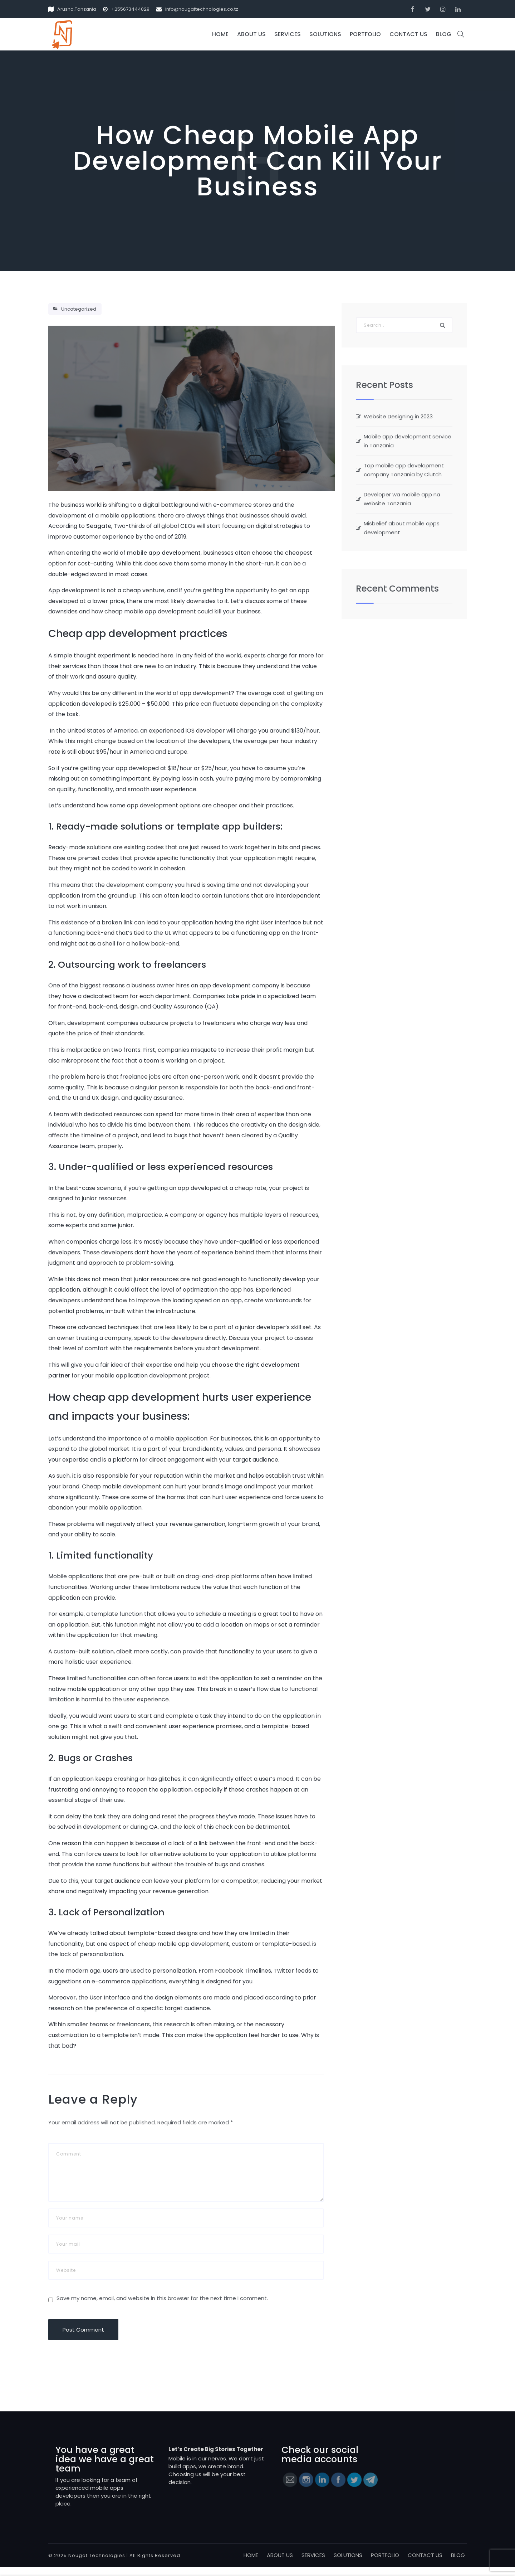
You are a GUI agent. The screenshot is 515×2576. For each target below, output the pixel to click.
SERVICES (287, 34)
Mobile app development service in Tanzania (407, 441)
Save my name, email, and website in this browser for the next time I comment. (162, 2306)
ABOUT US (251, 34)
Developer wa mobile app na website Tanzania (402, 499)
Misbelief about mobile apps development (402, 528)
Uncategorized (78, 309)
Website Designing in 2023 (398, 416)
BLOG (443, 34)
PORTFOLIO (365, 34)
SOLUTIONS (325, 34)
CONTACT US (408, 34)
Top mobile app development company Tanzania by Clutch (404, 470)
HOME (220, 34)
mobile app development (164, 553)
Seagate (98, 526)
